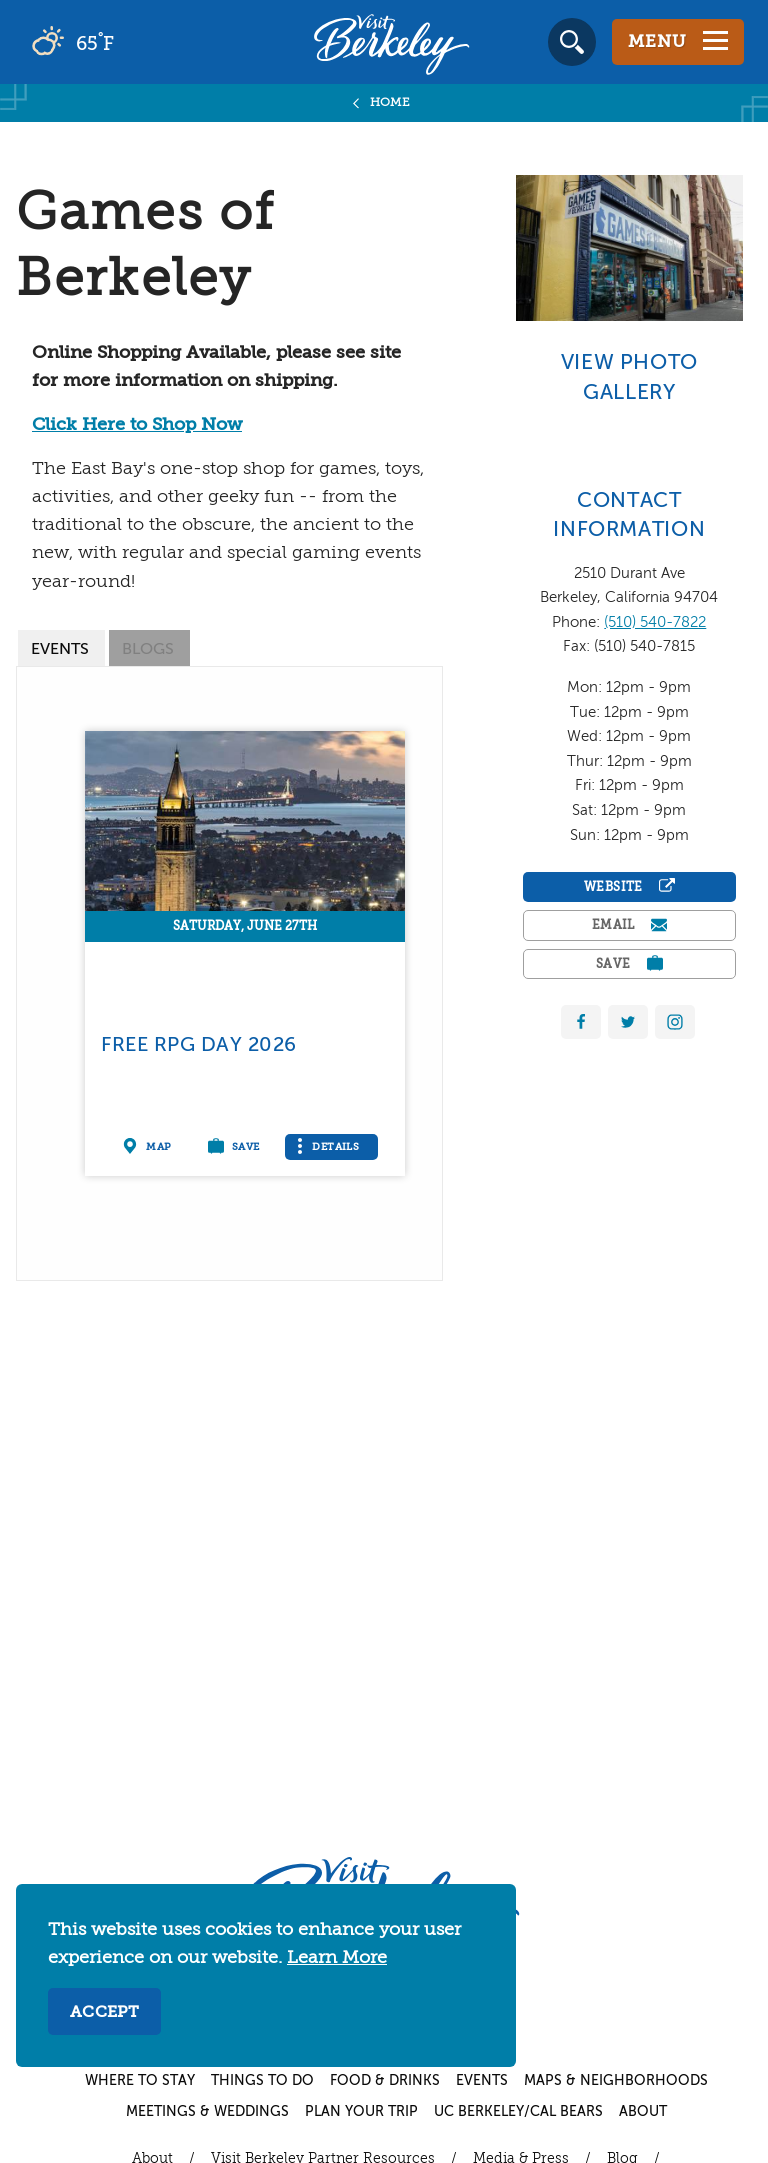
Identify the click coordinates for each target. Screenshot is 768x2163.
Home (390, 103)
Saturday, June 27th (245, 927)
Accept (104, 2013)
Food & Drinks (385, 2081)
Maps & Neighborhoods (616, 2081)
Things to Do (262, 2081)
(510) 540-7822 (655, 622)
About (643, 2112)
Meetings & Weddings (207, 2112)
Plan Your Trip (361, 2112)
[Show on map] (150, 1147)
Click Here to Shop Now (137, 425)
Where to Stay (140, 2081)
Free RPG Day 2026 (198, 1045)
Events (482, 2081)
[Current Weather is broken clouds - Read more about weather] (129, 42)
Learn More (337, 1958)
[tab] (61, 648)
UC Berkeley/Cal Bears (518, 2112)
